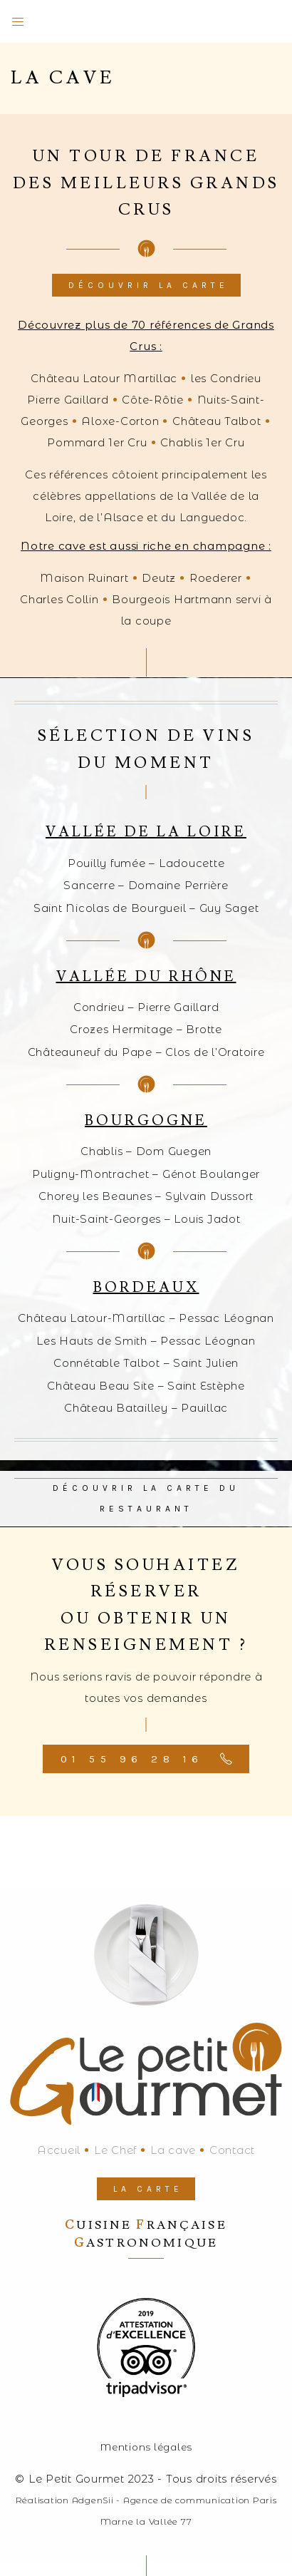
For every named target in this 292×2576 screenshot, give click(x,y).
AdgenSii (93, 2500)
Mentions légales (146, 2447)
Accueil (58, 2150)
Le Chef (115, 2150)
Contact (232, 2150)
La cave (173, 2150)
